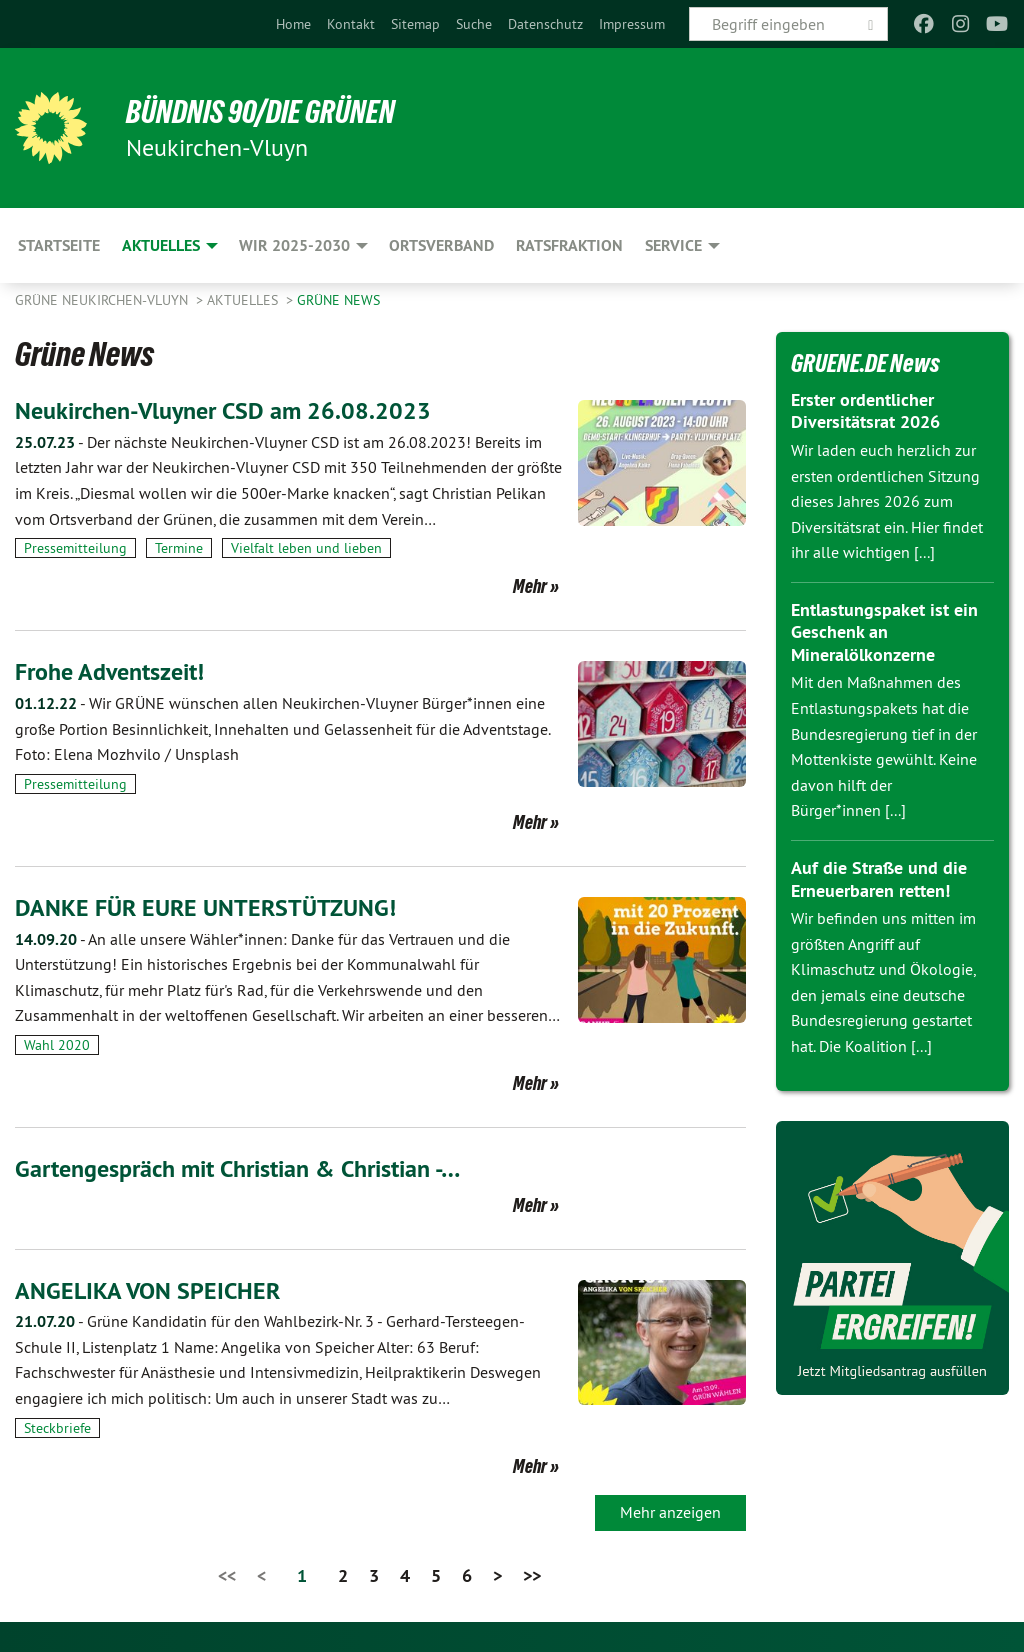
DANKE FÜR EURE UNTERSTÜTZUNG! (205, 907)
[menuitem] (293, 24)
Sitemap (415, 24)
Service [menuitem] (673, 245)
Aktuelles (244, 300)
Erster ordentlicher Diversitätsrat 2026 (865, 411)
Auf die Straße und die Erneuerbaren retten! (879, 879)
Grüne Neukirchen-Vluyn (103, 300)
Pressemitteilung (75, 548)
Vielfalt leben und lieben (306, 548)
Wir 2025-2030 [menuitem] (294, 245)
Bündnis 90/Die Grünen (261, 112)
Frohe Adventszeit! (109, 671)
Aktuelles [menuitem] (161, 245)
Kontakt (351, 24)
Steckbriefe (57, 1428)
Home (293, 24)
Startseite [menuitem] (59, 245)
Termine (179, 548)
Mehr (530, 586)
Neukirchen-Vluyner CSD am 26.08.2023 (223, 410)
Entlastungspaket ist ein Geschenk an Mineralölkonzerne (884, 632)
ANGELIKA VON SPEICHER (147, 1290)
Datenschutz (545, 24)
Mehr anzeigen (670, 1512)
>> (532, 1575)
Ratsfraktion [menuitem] (569, 245)
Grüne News (338, 300)
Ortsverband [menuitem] (441, 245)
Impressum (632, 24)
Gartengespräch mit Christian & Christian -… (237, 1168)
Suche (474, 24)
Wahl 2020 (57, 1045)
